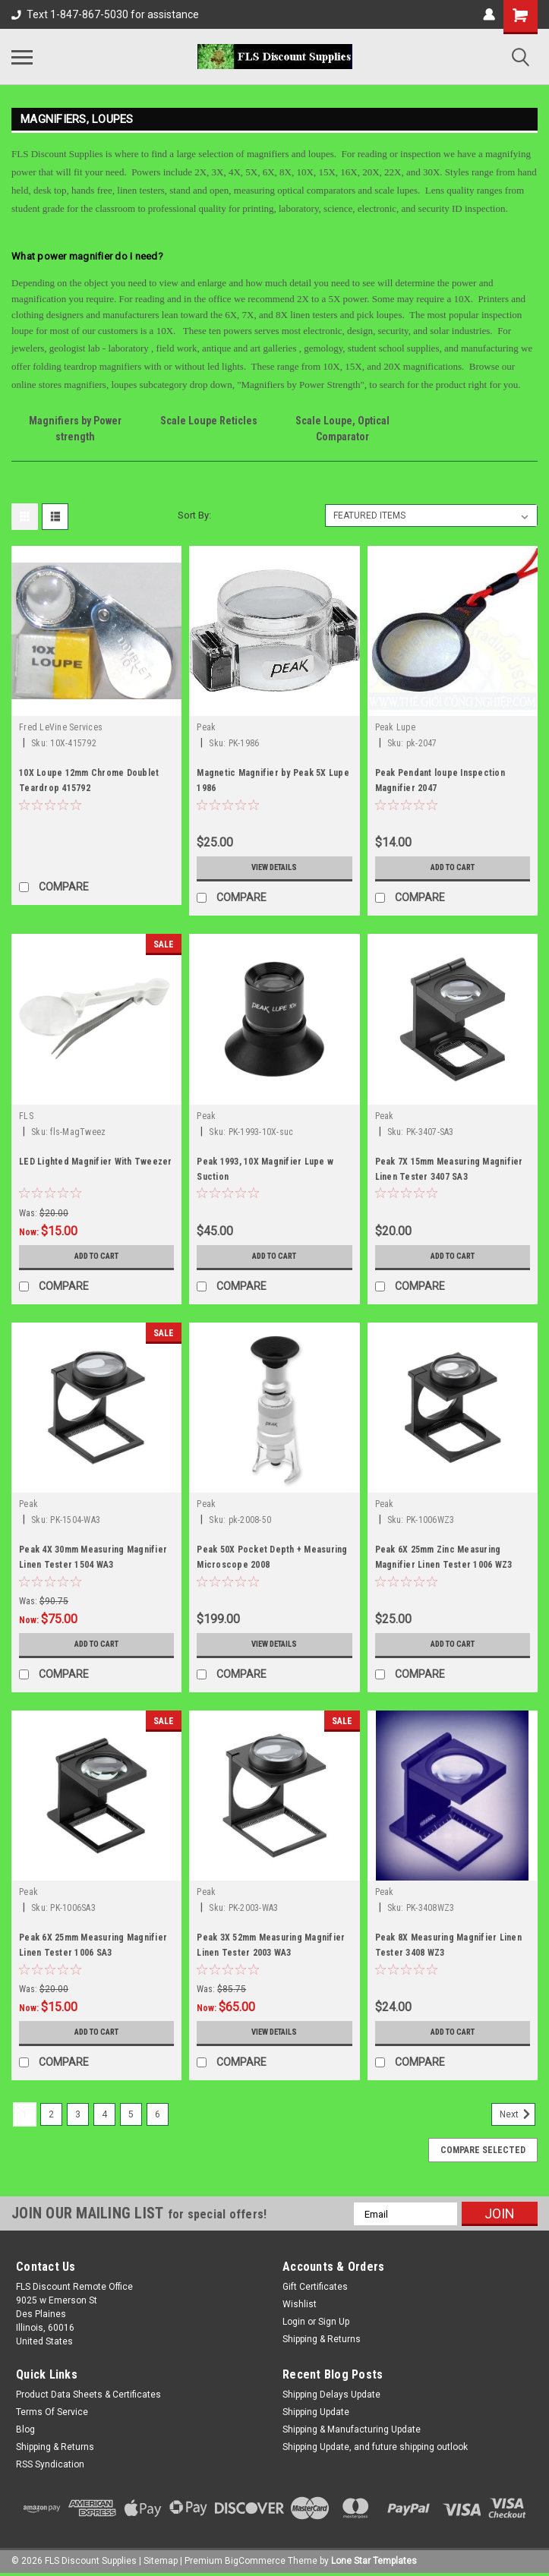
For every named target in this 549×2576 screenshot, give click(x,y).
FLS (26, 1116)
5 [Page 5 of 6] (131, 2114)
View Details (274, 868)
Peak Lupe (395, 727)
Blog (25, 2429)
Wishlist (299, 2304)
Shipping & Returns (321, 2339)
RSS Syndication (50, 2464)
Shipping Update (315, 2412)
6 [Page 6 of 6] (157, 2114)
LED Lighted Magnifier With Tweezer (95, 1161)
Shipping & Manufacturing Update (351, 2429)
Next (517, 2114)
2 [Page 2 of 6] (51, 2114)
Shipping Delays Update (331, 2394)
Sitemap (161, 2561)
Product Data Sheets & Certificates (88, 2394)
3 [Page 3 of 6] (77, 2114)
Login (293, 2321)
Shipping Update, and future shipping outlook (375, 2447)
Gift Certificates (315, 2286)
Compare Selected (482, 2150)
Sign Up (333, 2321)
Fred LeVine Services (61, 727)
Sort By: (194, 515)
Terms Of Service (52, 2412)
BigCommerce (255, 2561)
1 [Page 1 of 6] (24, 2114)
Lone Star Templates (374, 2561)
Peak (206, 727)
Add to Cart (452, 868)
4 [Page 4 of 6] (104, 2114)
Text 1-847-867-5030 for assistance (105, 14)
